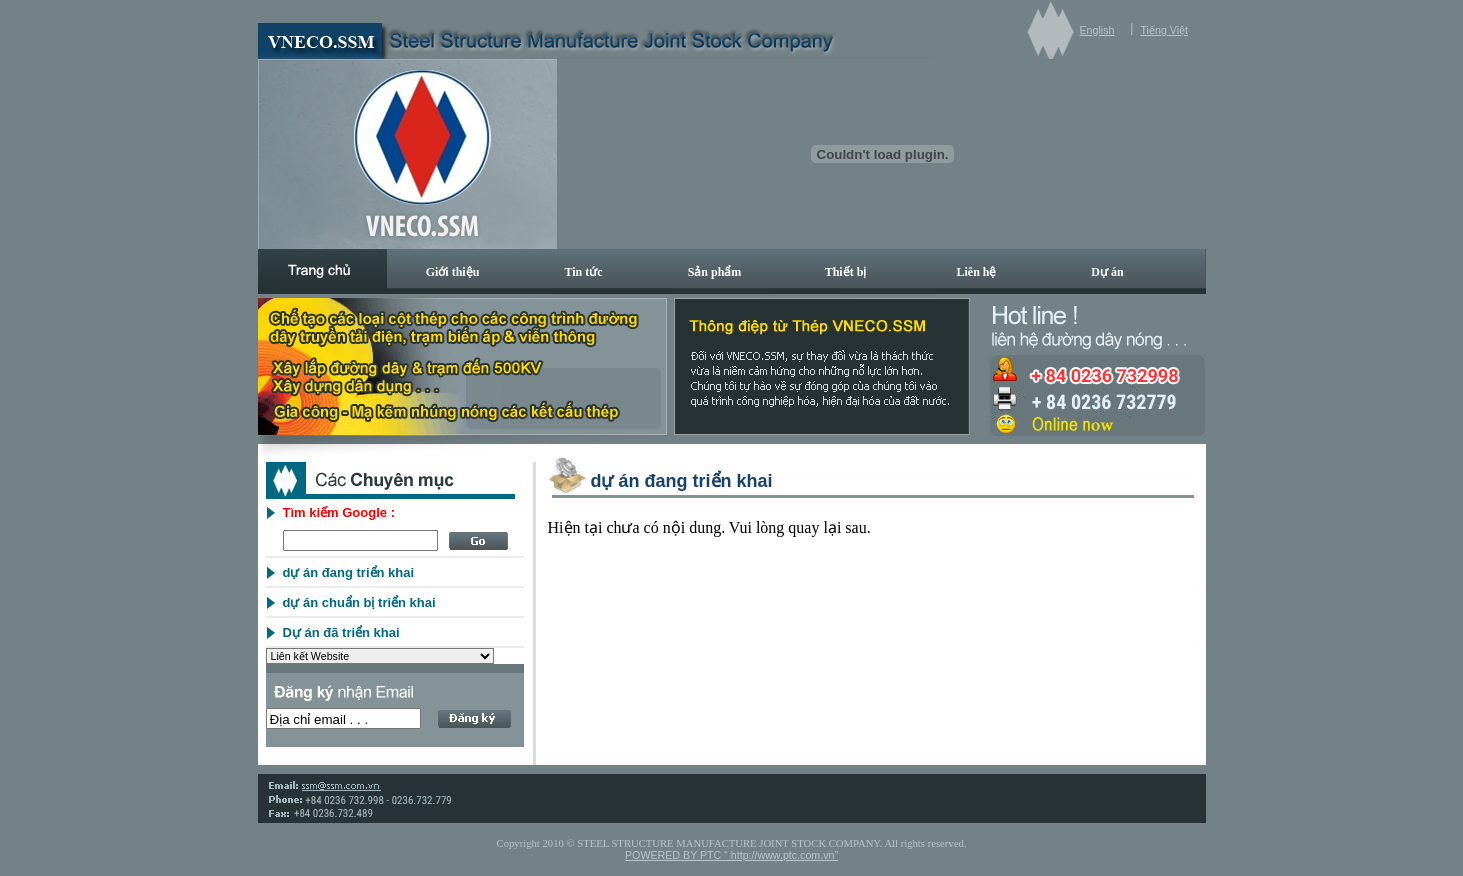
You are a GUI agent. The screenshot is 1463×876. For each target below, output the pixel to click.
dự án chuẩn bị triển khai (359, 602)
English (1097, 30)
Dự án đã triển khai (341, 632)
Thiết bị (846, 272)
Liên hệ (976, 272)
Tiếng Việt (1164, 30)
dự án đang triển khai (349, 572)
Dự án (1107, 272)
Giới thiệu (453, 272)
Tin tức (583, 272)
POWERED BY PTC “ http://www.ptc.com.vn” (731, 855)
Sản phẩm (715, 272)
